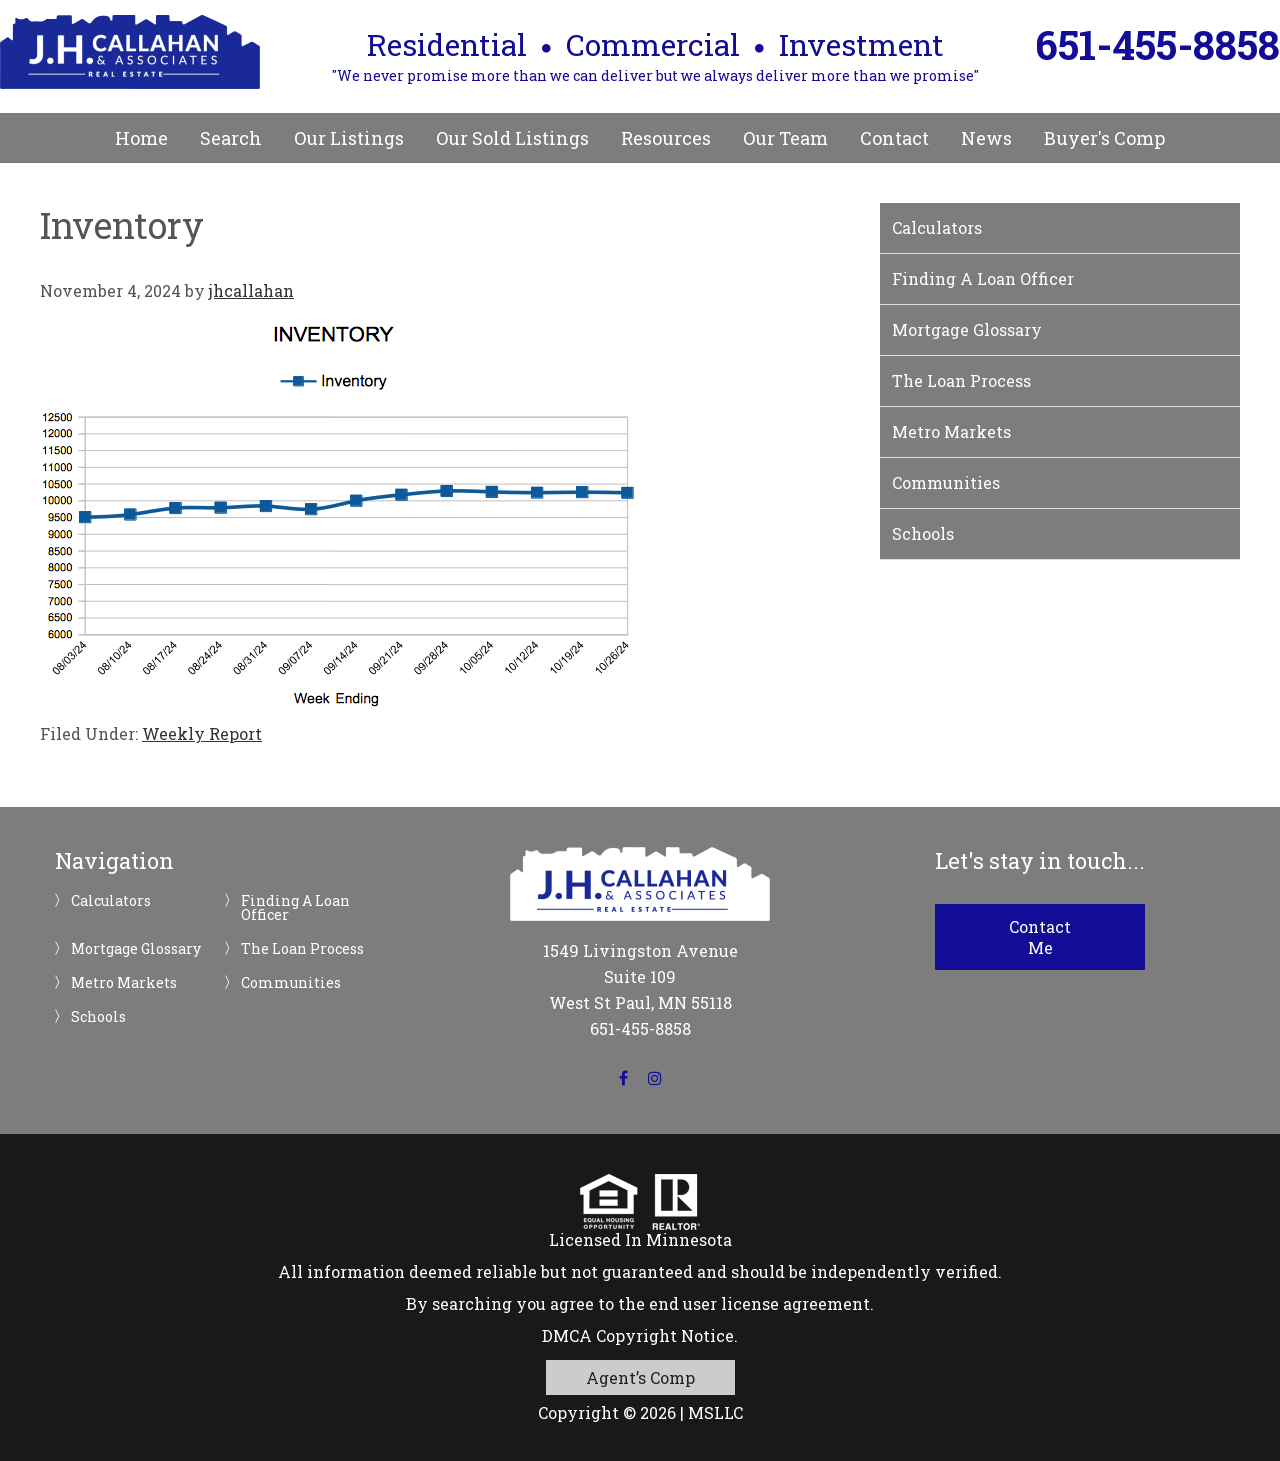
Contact (894, 138)
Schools (923, 533)
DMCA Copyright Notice (638, 1335)
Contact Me (1040, 937)
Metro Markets (951, 431)
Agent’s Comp (640, 1377)
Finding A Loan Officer (983, 278)
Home (141, 138)
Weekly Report (202, 733)
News (986, 138)
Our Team (785, 138)
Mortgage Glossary (967, 329)
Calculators (937, 227)
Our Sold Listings (512, 138)
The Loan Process (961, 380)
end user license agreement (759, 1303)
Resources (666, 138)
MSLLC (715, 1412)
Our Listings (349, 138)
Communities (946, 482)
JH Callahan (130, 52)
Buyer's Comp (1104, 138)
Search (231, 138)
